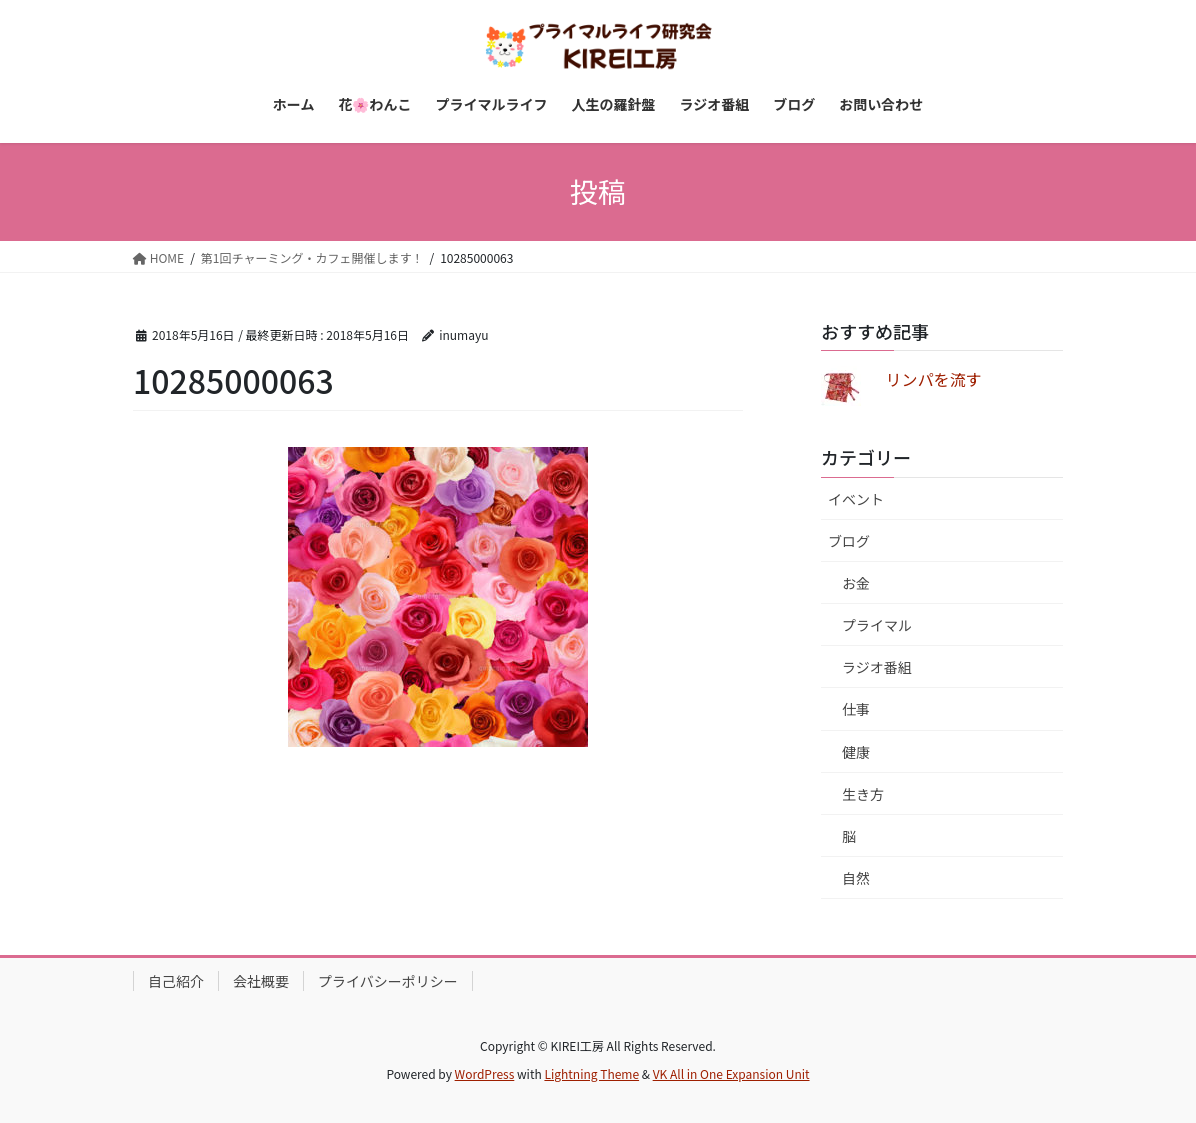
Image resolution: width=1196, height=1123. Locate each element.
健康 (856, 752)
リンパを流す (933, 379)
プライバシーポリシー (388, 981)
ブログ (849, 541)
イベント (856, 499)
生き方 (863, 794)
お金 (856, 583)
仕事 (856, 709)
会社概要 (261, 981)
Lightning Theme (591, 1073)
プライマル (877, 625)
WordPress (485, 1073)
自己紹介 (176, 981)
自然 (856, 878)
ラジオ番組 (877, 667)
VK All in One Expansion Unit (731, 1073)
